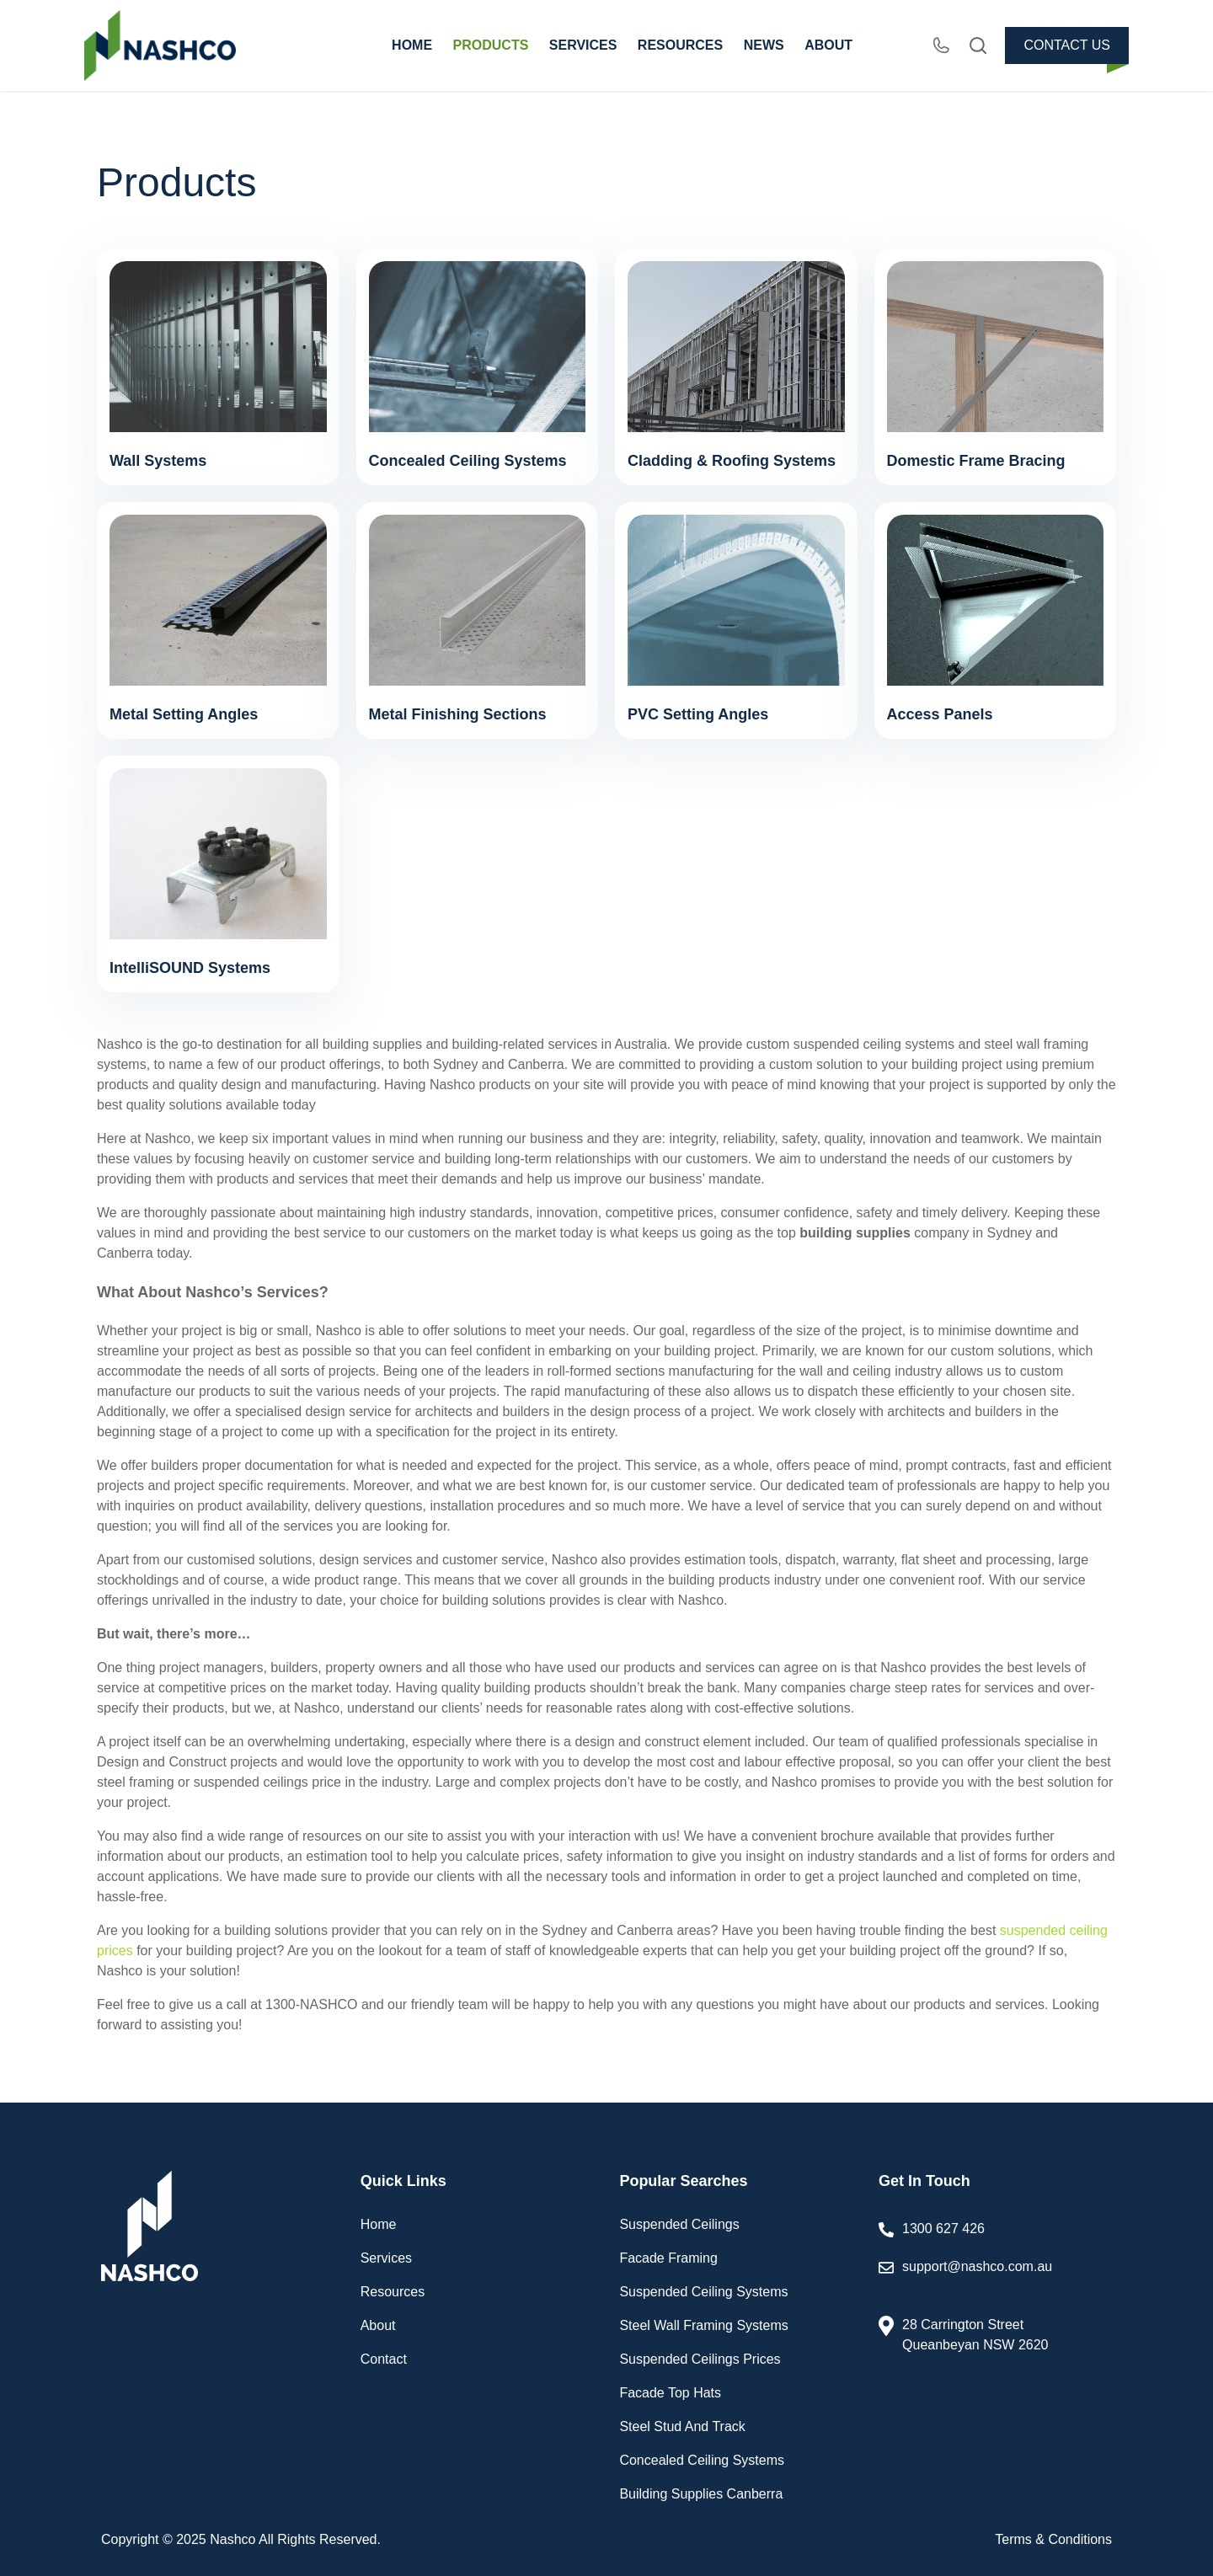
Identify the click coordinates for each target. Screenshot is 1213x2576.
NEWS (764, 45)
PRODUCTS (491, 45)
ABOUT (828, 45)
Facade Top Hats (670, 2393)
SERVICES (583, 45)
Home (379, 2224)
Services (386, 2258)
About (378, 2325)
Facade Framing (668, 2258)
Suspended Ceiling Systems (703, 2292)
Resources (393, 2292)
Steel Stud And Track (682, 2426)
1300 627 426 (943, 2228)
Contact (384, 2359)
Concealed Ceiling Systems (701, 2460)
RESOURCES (680, 45)
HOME (412, 45)
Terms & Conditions (1053, 2539)
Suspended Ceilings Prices (699, 2359)
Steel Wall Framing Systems (703, 2325)
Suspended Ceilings (679, 2224)
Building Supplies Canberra (701, 2494)
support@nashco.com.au (996, 2278)
